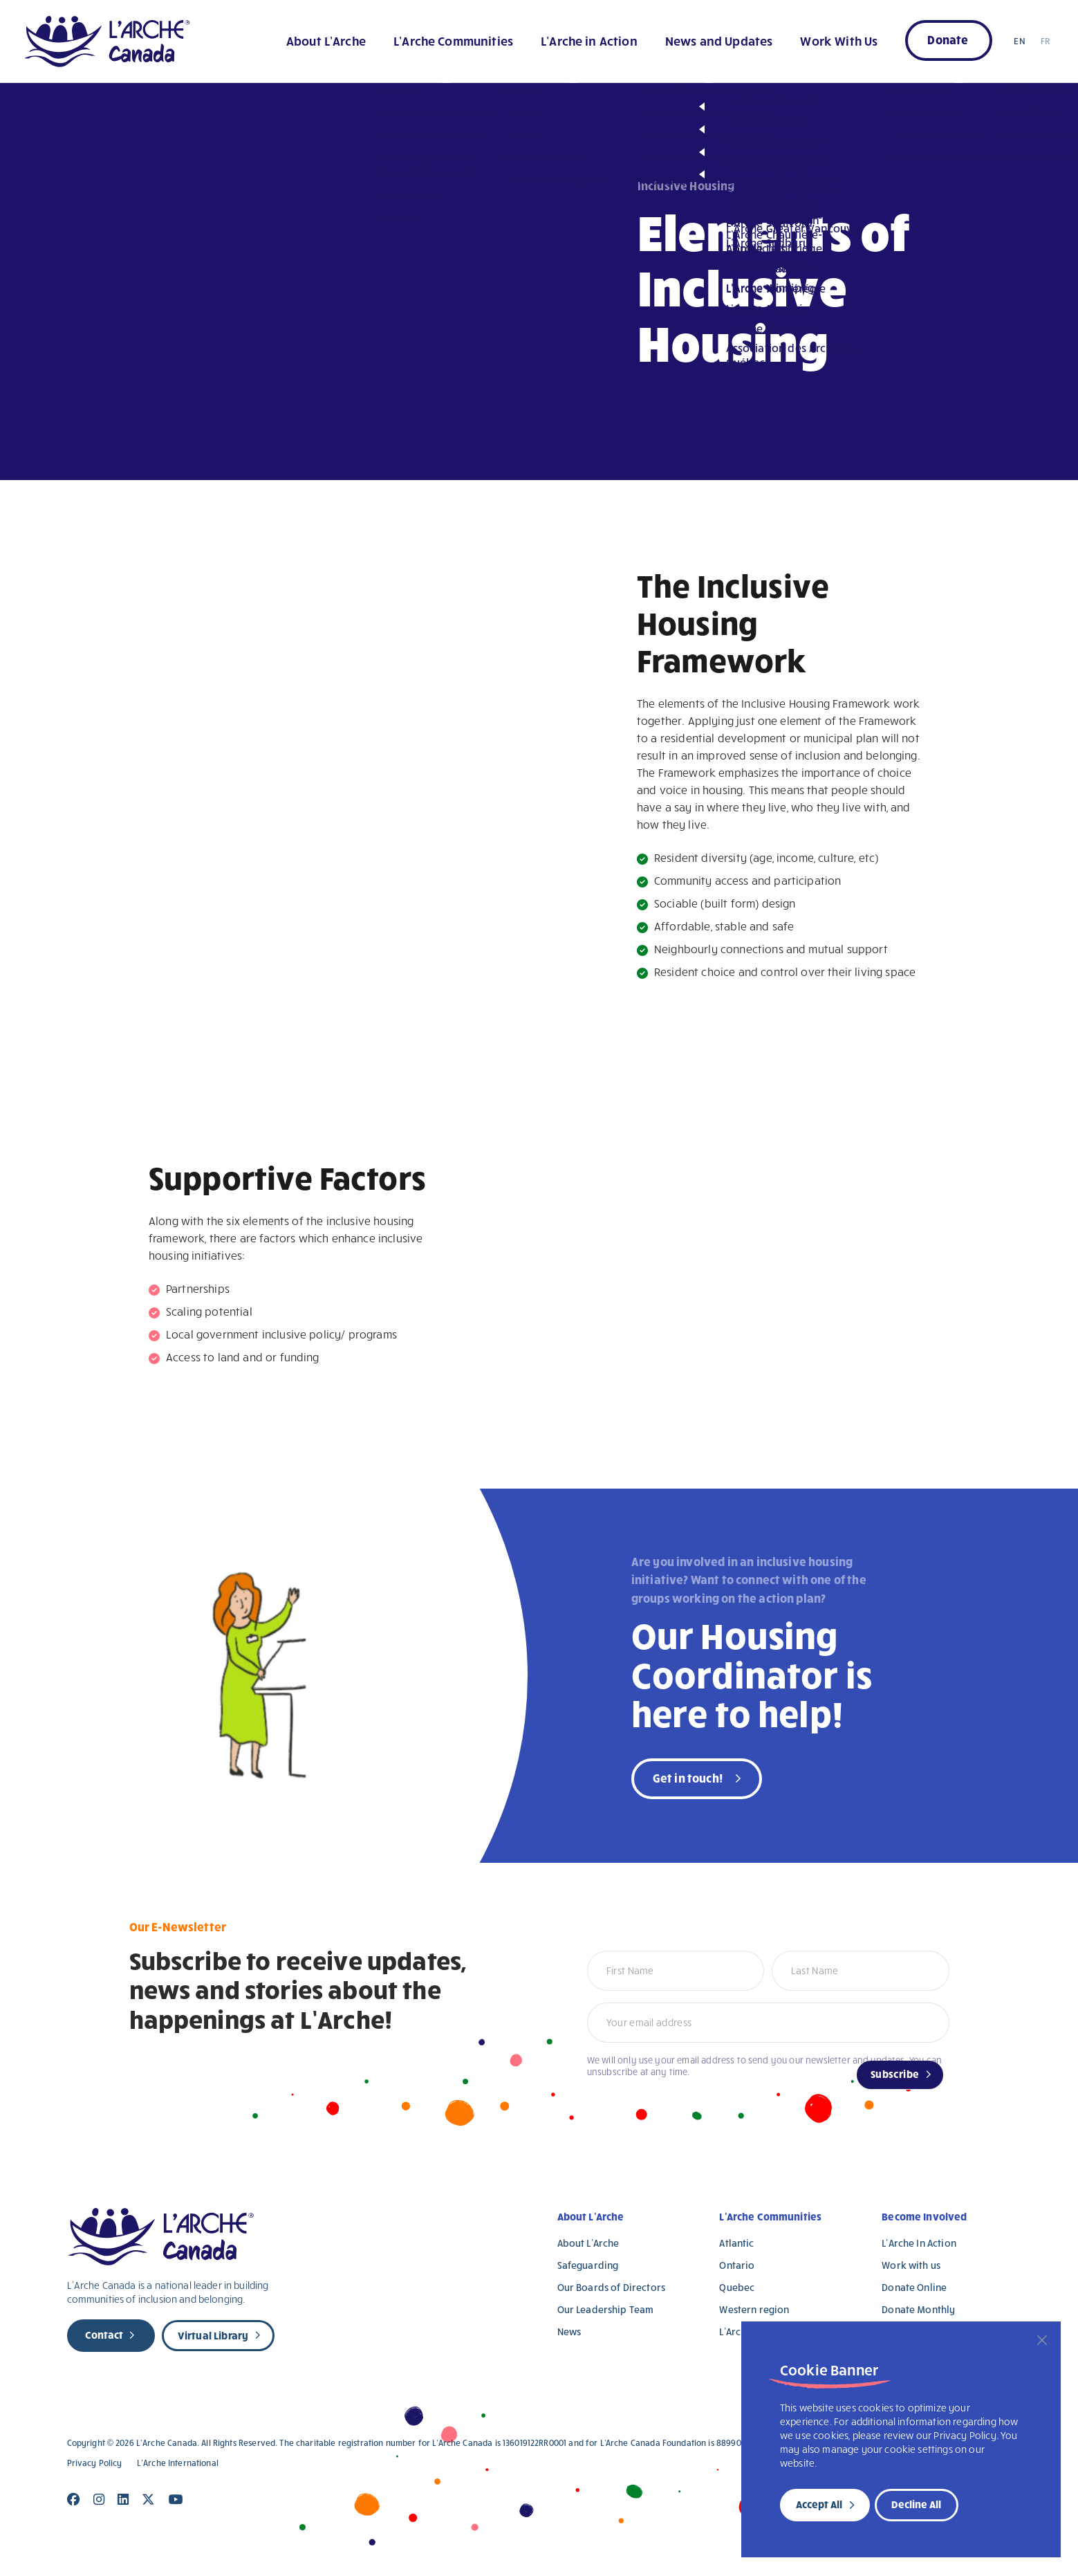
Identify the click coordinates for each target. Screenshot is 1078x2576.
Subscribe (895, 2074)
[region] (901, 2439)
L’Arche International (178, 2463)
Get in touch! (688, 1777)
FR (1045, 40)
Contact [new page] (104, 2334)
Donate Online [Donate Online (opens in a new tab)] (914, 2287)
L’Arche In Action (919, 2243)
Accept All (819, 2504)
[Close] (1042, 2340)
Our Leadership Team (605, 2309)
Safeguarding (588, 2265)
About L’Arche (326, 40)
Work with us (911, 2265)
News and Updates (718, 40)
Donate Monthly (918, 2309)
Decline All (916, 2504)
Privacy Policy (94, 2463)
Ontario (736, 2265)
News (569, 2331)
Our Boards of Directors (611, 2287)
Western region (754, 2309)
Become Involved (924, 2216)
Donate (947, 39)
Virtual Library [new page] (213, 2335)
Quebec (736, 2287)
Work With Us (838, 40)
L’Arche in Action (589, 40)
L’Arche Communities (453, 40)
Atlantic (736, 2243)
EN (1019, 40)
